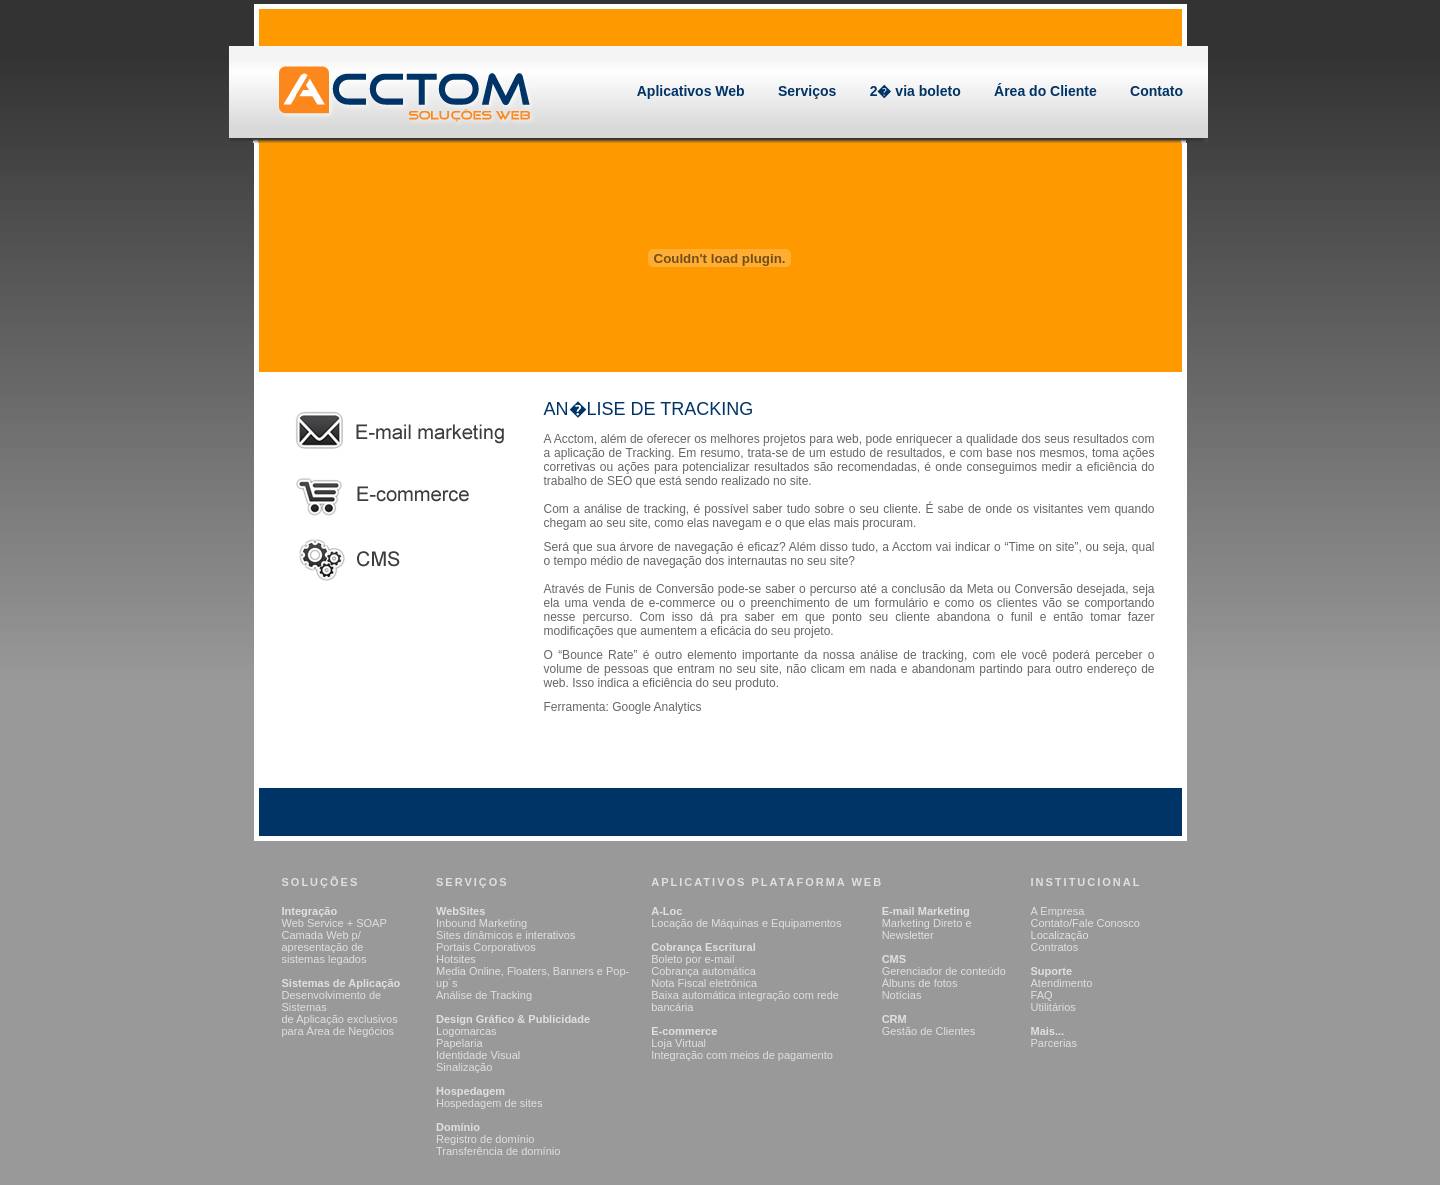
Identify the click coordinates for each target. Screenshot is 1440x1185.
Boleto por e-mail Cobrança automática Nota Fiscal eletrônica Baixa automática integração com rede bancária (745, 983)
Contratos (1055, 947)
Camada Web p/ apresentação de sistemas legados (324, 947)
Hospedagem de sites (489, 1103)
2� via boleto (915, 91)
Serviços (807, 91)
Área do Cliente (1045, 91)
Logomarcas (466, 1031)
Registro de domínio (485, 1139)
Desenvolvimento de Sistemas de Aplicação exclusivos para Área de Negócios (340, 1013)
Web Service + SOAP (334, 923)
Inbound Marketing (481, 923)
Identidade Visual (478, 1055)
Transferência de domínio (498, 1151)
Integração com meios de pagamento (742, 1055)
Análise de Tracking (484, 995)
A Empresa (1058, 911)
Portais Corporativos (486, 947)
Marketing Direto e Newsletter (927, 929)
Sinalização (464, 1067)
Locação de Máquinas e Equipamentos (746, 923)
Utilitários (1053, 1007)
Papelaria (459, 1043)
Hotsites (456, 959)
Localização (1060, 935)
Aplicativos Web (691, 91)
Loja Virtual (678, 1043)
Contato (1156, 91)
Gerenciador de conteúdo (944, 971)
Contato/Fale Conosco (1085, 923)
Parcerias (1054, 1043)
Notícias (902, 995)
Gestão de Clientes (929, 1031)
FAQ (1042, 995)
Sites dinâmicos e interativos (505, 935)
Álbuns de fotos (920, 983)
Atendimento (1062, 983)
